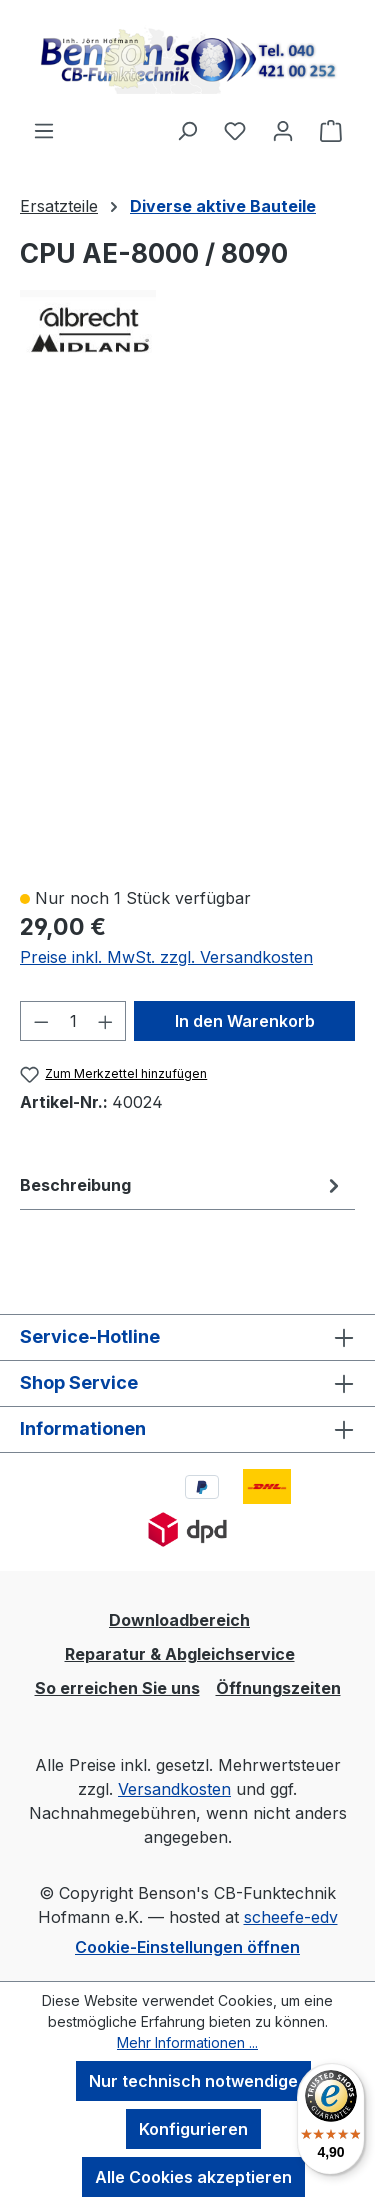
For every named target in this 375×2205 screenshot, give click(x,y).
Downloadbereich (179, 1620)
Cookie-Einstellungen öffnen (187, 1947)
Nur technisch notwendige (193, 2081)
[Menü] (44, 130)
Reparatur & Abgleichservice (180, 1654)
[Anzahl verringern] (41, 1021)
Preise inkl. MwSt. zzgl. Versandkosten (166, 957)
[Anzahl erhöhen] (106, 1021)
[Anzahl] (73, 1021)
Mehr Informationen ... (187, 2042)
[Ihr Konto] (283, 130)
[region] (187, 635)
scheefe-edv (291, 1917)
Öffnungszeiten (278, 1688)
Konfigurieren (193, 2129)
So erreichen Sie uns (117, 1688)
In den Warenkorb (245, 1021)
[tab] (182, 1185)
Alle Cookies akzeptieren (193, 2177)
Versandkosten (174, 1789)
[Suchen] (187, 130)
